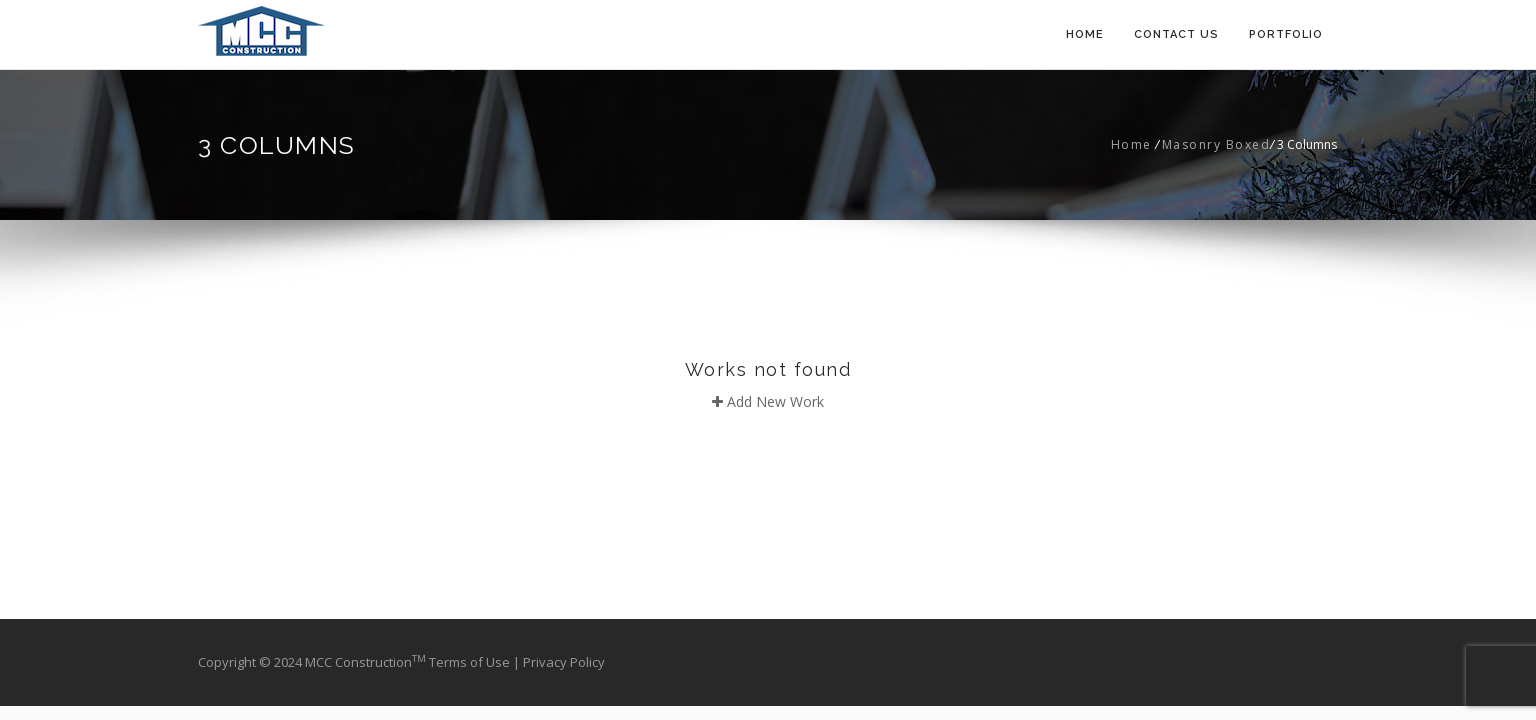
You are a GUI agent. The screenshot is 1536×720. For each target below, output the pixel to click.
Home (1085, 34)
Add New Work (768, 401)
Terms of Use (471, 662)
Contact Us (1176, 34)
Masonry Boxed (1216, 144)
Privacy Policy (564, 662)
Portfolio (1286, 34)
